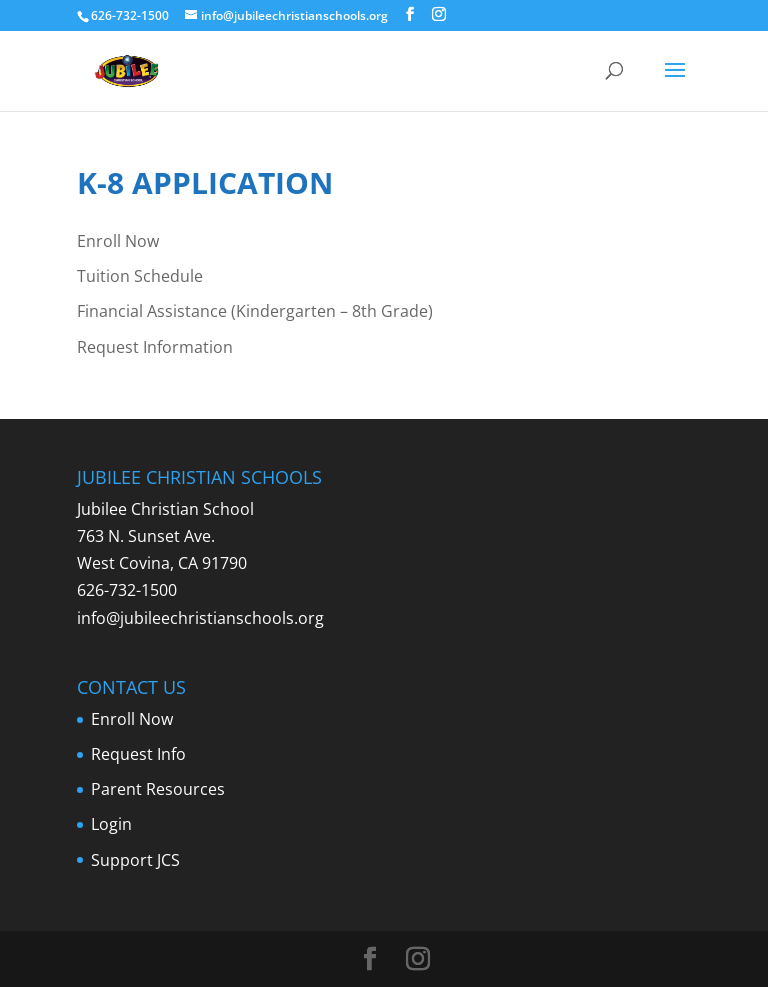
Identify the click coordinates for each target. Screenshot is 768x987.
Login (111, 824)
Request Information (155, 347)
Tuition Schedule (140, 276)
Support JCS (135, 860)
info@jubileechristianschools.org (200, 618)
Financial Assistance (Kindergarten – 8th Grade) (255, 311)
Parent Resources (158, 789)
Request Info (138, 754)
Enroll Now (118, 241)
